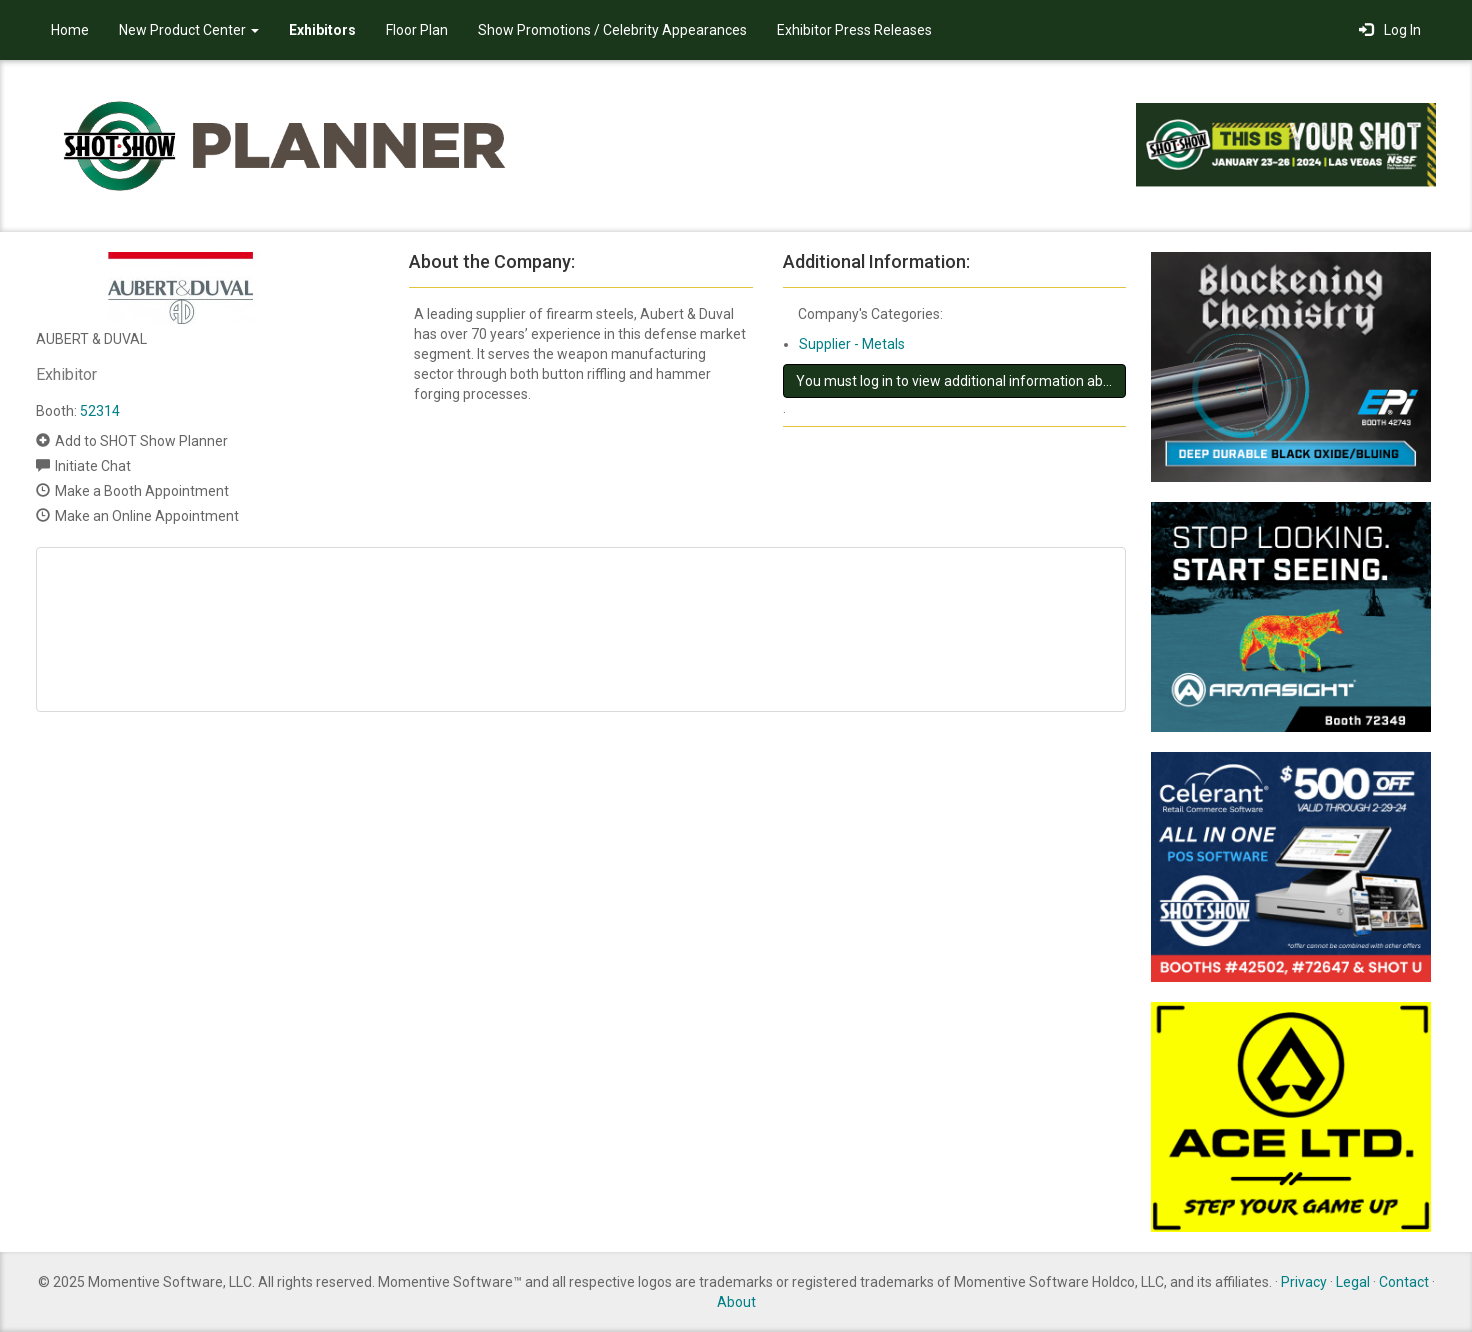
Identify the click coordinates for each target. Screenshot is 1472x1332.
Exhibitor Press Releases (854, 30)
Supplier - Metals (852, 344)
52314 (100, 411)
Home (70, 30)
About (736, 1302)
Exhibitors (322, 30)
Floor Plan (417, 30)
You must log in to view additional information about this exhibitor (961, 381)
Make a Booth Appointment (142, 491)
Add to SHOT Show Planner (141, 441)
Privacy (1304, 1282)
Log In (1390, 30)
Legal (1353, 1282)
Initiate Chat (93, 466)
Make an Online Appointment (147, 516)
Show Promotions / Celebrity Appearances (612, 30)
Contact (1404, 1282)
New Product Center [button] (189, 30)
